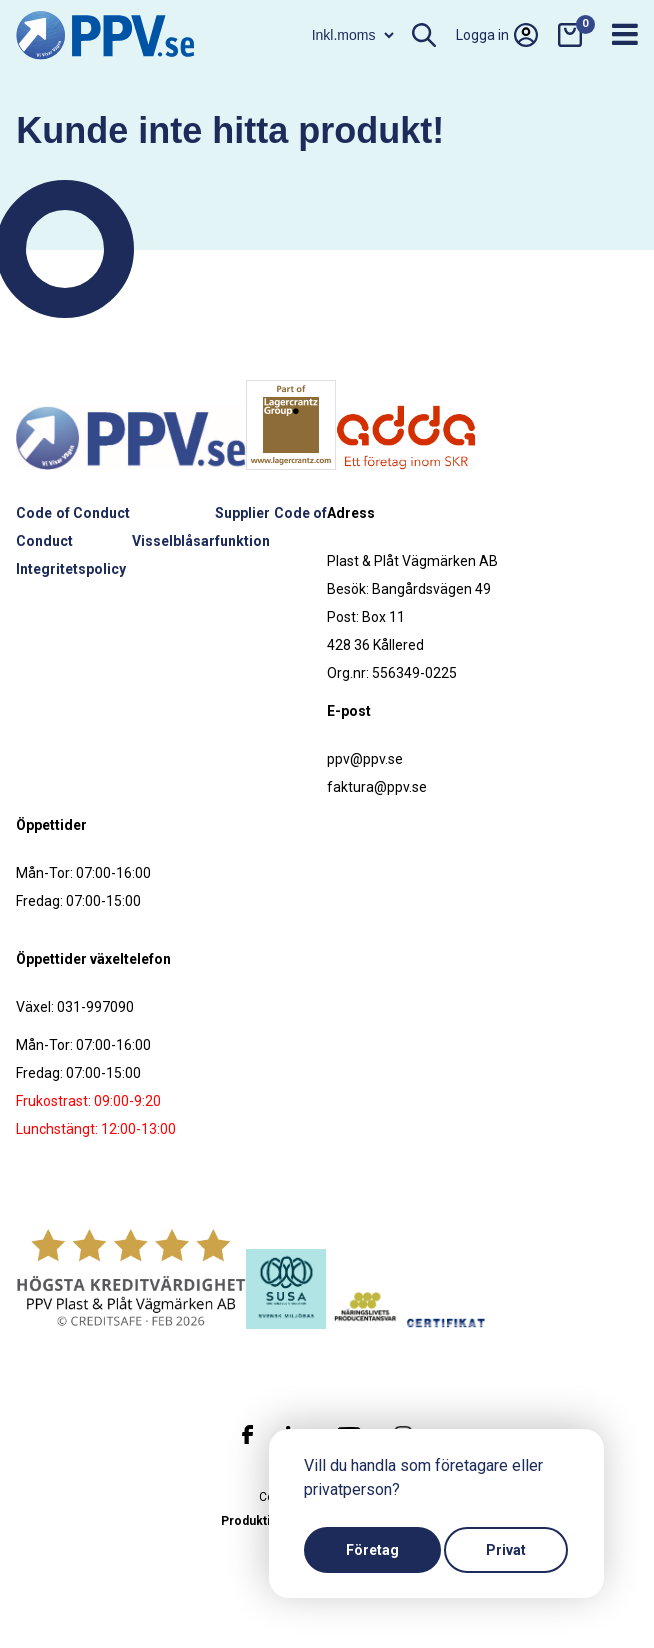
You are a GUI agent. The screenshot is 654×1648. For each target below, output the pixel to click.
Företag (372, 1550)
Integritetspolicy (71, 569)
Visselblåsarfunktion (201, 541)
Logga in (497, 35)
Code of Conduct (73, 513)
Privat (506, 1550)
